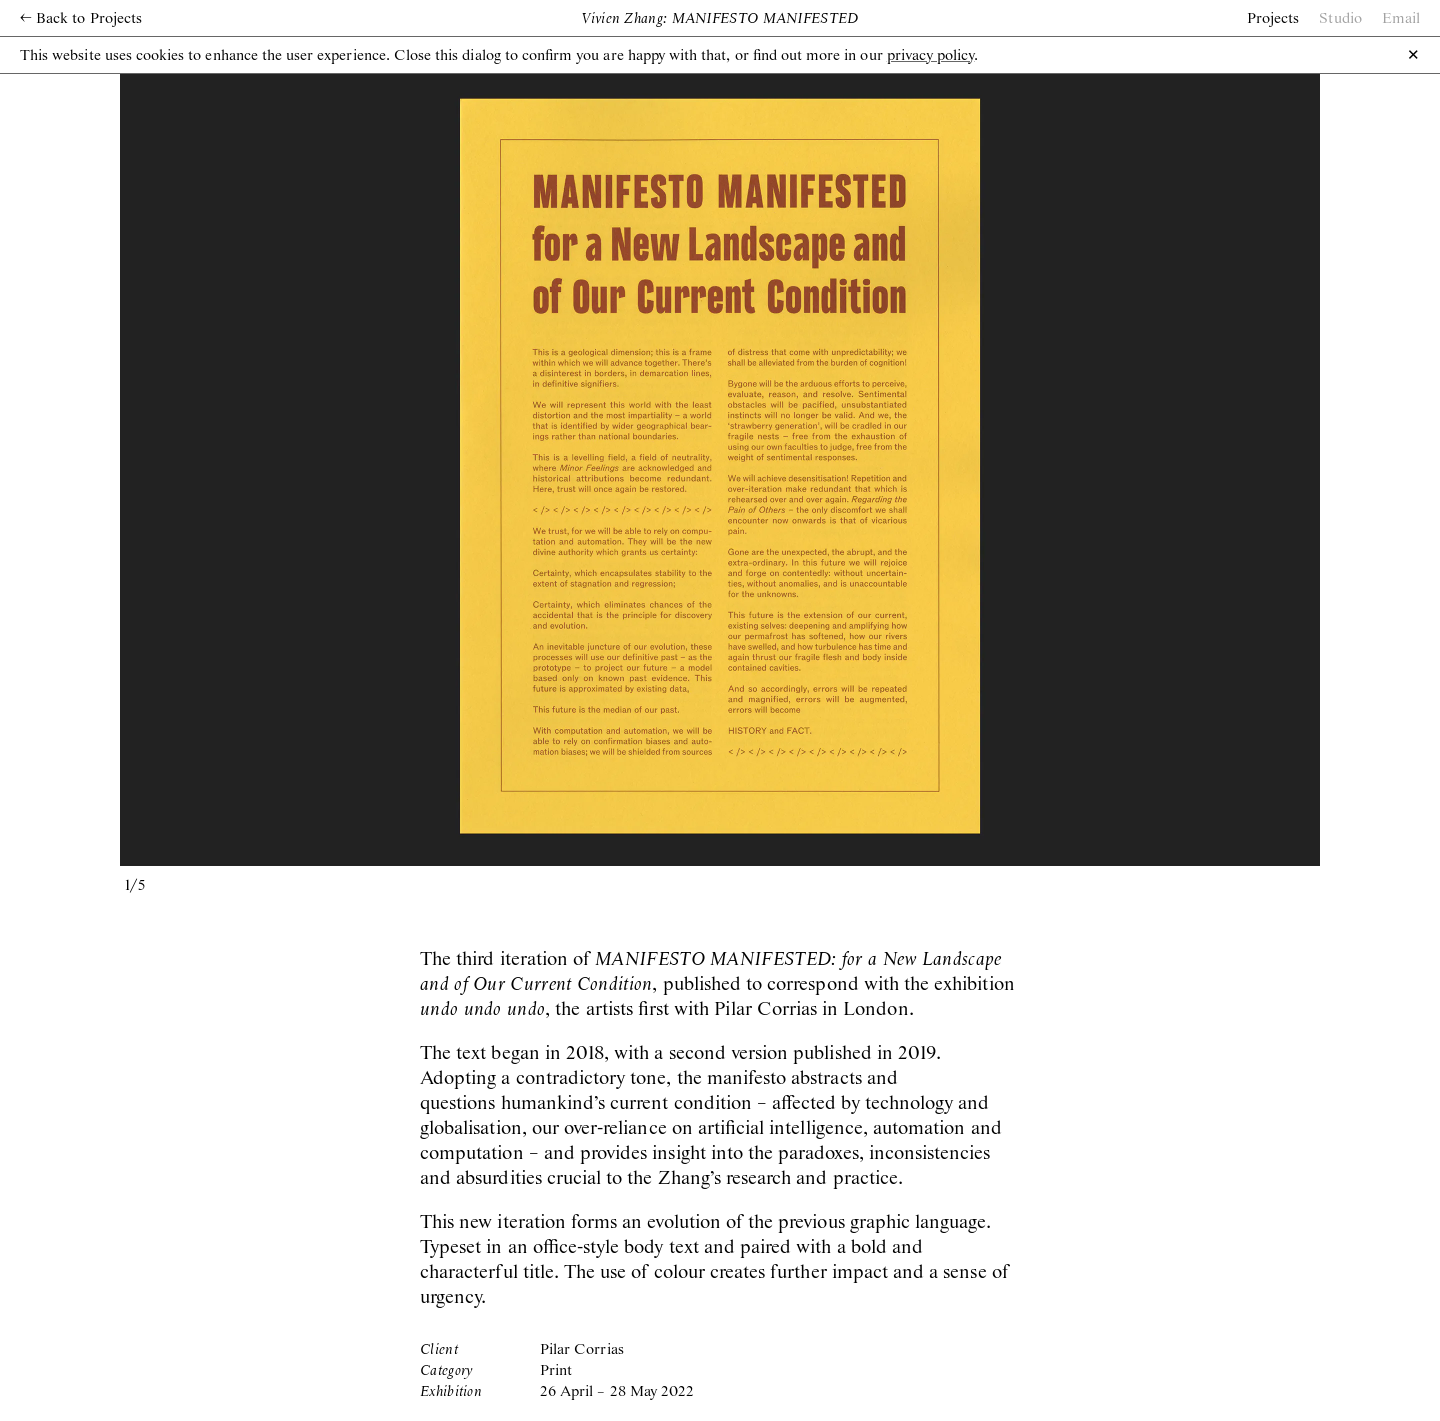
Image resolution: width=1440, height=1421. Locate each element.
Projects (1273, 19)
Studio (1340, 19)
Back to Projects (81, 19)
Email (1401, 19)
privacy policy (931, 56)
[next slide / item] (1020, 466)
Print (556, 1371)
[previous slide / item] (420, 466)
